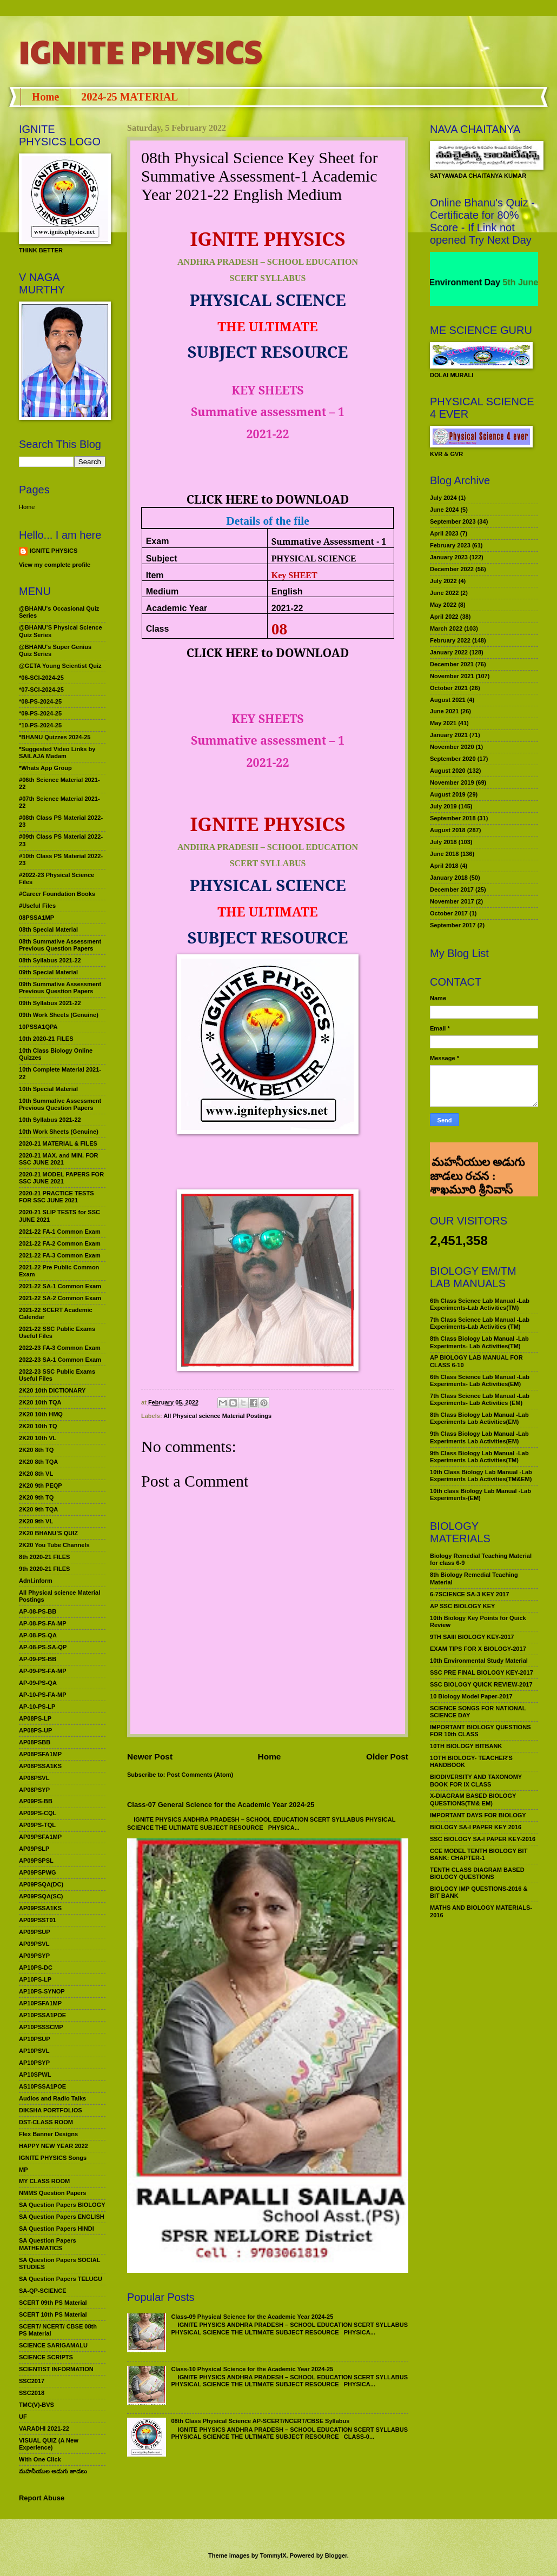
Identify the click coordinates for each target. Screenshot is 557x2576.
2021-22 (287, 608)
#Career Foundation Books (57, 894)
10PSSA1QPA (38, 1026)
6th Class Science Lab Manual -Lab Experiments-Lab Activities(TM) (479, 1304)
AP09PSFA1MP (40, 1837)
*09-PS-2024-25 (40, 713)
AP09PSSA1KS (40, 1908)
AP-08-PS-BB (37, 1611)
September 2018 (453, 818)
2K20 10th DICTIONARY (52, 1390)
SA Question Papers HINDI (56, 2228)
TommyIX (273, 2555)
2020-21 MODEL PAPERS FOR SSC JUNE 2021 (61, 1178)
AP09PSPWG (37, 1872)
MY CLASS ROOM (44, 2181)
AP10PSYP (34, 2062)
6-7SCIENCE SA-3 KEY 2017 (469, 1594)
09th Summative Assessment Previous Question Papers (60, 987)
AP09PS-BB (35, 1801)
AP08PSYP (34, 1790)
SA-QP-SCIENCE (43, 2290)
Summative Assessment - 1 (329, 541)
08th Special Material (48, 929)
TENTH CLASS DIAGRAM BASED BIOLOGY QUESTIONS (477, 1873)
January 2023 (449, 557)
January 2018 (449, 877)
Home (45, 97)
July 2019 (443, 806)
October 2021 (449, 688)
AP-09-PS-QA (38, 1683)
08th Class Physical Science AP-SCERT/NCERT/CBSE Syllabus (260, 2421)
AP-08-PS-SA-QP (43, 1647)
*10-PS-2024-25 (40, 725)
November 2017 (452, 901)
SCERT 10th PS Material (53, 2314)
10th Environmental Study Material (479, 1660)
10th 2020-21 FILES (46, 1038)
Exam (157, 541)
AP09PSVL (34, 1944)
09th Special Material (48, 972)
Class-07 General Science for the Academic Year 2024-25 (221, 1805)
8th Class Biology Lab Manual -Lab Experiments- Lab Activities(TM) (479, 1342)
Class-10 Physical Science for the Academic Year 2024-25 (252, 2369)
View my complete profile (54, 564)
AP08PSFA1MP (40, 1754)
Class (157, 628)
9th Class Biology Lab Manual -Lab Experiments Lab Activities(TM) (479, 1456)
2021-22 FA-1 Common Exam (60, 1231)
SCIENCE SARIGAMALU (53, 2345)
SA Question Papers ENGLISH (61, 2216)
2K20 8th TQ (36, 1450)
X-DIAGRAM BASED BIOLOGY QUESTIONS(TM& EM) (473, 1799)
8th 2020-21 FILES (44, 1557)
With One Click (40, 2459)
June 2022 (444, 593)
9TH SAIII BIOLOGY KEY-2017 (472, 1637)
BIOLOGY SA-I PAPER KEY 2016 (475, 1827)
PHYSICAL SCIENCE (313, 558)
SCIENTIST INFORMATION (56, 2369)
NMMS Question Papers (52, 2193)
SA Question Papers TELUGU (60, 2279)
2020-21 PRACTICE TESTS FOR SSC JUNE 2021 (56, 1196)
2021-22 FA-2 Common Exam (60, 1243)
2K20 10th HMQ (41, 1414)
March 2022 (446, 628)
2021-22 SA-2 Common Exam (60, 1298)
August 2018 (448, 830)
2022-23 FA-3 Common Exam (60, 1347)
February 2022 (450, 640)
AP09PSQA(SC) (41, 1896)
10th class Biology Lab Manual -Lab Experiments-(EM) (480, 1494)
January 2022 (449, 652)
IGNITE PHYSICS (140, 50)
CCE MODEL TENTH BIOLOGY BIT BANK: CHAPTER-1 (478, 1854)
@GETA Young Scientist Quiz (60, 666)
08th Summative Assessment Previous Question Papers (60, 945)
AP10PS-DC (35, 1967)
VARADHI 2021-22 (44, 2428)
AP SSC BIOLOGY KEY (462, 1606)
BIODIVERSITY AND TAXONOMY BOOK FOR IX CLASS (476, 1780)
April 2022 (444, 616)
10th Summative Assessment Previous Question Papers (60, 1104)
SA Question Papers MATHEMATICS (47, 2244)
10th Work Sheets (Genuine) (58, 1131)
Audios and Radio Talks (52, 2098)
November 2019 (452, 782)
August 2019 (448, 794)
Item (155, 575)
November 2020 (452, 747)
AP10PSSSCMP (41, 2027)
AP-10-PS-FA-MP (43, 1694)
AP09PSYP (34, 1955)
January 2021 (449, 735)
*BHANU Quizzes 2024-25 (54, 737)
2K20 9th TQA (38, 1509)
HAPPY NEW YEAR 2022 (53, 2146)
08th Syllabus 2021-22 (50, 960)
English (287, 591)
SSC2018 (31, 2393)
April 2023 (444, 533)
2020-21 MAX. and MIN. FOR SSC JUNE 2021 (58, 1159)
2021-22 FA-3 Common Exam (60, 1255)
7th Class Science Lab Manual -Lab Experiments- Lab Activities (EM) (479, 1399)
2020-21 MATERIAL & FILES (58, 1143)
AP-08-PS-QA (38, 1635)
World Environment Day (470, 282)
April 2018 (444, 865)
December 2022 (452, 569)
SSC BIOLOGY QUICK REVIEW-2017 (481, 1684)
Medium (162, 591)
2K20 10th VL (37, 1438)
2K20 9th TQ (36, 1497)
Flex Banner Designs (48, 2134)
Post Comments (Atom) (200, 1774)
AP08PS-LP (35, 1718)
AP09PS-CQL (37, 1813)
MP (23, 2169)
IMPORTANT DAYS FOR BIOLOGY (478, 1815)
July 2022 (443, 581)
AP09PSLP (34, 1848)
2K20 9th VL (36, 1521)
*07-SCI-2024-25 (41, 689)
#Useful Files (37, 905)
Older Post (387, 1756)
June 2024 (444, 509)
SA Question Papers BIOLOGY (62, 2205)
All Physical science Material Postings (217, 1416)
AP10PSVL (34, 2051)
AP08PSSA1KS (40, 1766)
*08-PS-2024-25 (40, 701)
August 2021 (448, 700)
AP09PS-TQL (37, 1825)
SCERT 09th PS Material (53, 2302)
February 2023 (450, 545)
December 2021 (452, 664)
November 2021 (452, 676)
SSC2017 (31, 2381)
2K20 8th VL (36, 1473)
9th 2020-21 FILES (44, 1568)
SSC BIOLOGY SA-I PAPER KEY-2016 (482, 1839)
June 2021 (444, 711)
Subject (161, 558)
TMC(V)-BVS (36, 2404)
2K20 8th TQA (38, 1461)
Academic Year (177, 608)
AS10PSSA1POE (42, 2086)
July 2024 (443, 497)
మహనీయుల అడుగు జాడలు (53, 2471)
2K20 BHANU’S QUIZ (48, 1533)
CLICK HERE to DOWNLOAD (268, 499)
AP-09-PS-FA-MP (43, 1671)
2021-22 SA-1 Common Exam (60, 1286)
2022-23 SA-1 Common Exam (60, 1359)
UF (23, 2416)
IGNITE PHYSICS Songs (53, 2158)
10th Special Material (48, 1089)
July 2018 (443, 842)
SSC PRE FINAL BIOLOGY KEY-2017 (481, 1672)
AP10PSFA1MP (40, 2003)
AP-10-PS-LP (37, 1706)
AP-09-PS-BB (37, 1659)
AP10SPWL (35, 2074)
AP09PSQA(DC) (41, 1884)
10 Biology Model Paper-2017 (471, 1696)
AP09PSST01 (37, 1920)
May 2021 (443, 723)
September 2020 (453, 758)
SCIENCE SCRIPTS (46, 2357)
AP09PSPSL (36, 1860)
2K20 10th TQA (40, 1402)
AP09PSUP (34, 1932)
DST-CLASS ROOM (46, 2122)
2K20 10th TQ (38, 1426)
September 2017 (453, 925)
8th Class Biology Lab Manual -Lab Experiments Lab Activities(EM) (479, 1418)
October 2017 (449, 913)
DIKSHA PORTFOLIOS (50, 2110)
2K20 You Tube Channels (54, 1545)
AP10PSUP (34, 2039)
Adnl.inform (35, 1580)
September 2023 (453, 521)
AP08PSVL (34, 1778)
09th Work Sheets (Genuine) (58, 1015)
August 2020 (448, 770)
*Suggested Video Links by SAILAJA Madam (57, 752)
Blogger (336, 2555)
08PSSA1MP (36, 917)
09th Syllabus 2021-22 (50, 1003)
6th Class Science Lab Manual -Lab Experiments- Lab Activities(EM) (479, 1380)
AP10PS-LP (35, 1979)
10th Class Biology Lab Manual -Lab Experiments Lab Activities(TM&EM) (481, 1475)
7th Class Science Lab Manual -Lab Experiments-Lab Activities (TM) (479, 1323)
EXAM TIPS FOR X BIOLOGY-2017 (478, 1648)
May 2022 (443, 604)
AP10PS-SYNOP (42, 1991)
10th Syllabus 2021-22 (50, 1119)
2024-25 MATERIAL (129, 97)
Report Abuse (41, 2498)
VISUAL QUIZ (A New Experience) (48, 2444)
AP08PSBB (34, 1742)
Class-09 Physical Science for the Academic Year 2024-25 (252, 2316)
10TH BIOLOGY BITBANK (466, 1746)
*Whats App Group (45, 768)
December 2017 (452, 889)
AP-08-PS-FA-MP (43, 1623)
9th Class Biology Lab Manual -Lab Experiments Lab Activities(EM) (479, 1437)
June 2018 (444, 854)
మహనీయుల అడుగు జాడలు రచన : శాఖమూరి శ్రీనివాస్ (477, 1156)
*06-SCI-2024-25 (41, 677)
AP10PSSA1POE (42, 2015)
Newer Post (150, 1756)
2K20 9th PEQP (40, 1485)
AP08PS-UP (35, 1730)
